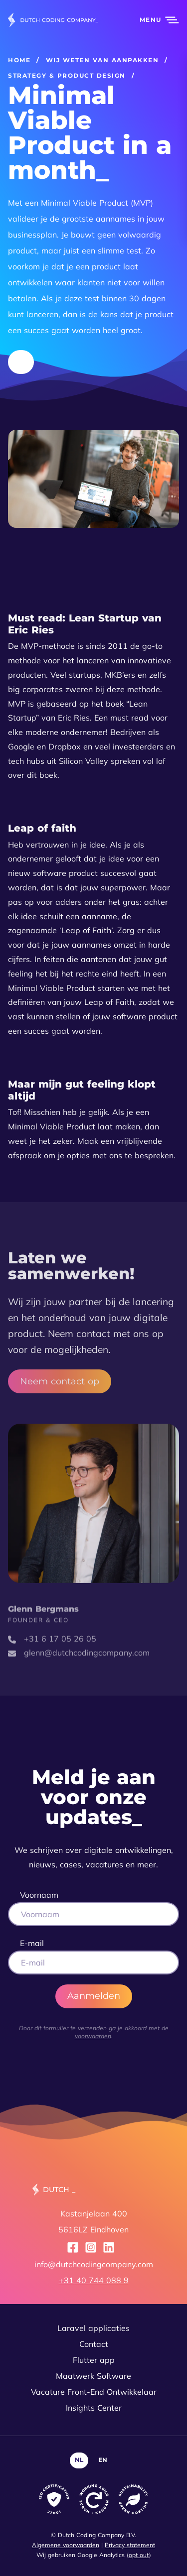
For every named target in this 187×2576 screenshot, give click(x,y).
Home (19, 60)
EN (102, 2459)
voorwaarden (93, 2036)
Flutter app (94, 2360)
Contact (93, 2344)
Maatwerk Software (93, 2376)
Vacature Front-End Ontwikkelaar (94, 2392)
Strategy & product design (67, 75)
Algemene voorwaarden (65, 2545)
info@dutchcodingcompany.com (93, 2264)
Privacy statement (130, 2545)
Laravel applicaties (93, 2328)
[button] (153, 20)
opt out (139, 2555)
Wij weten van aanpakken (102, 60)
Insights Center (94, 2408)
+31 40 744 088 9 (94, 2280)
